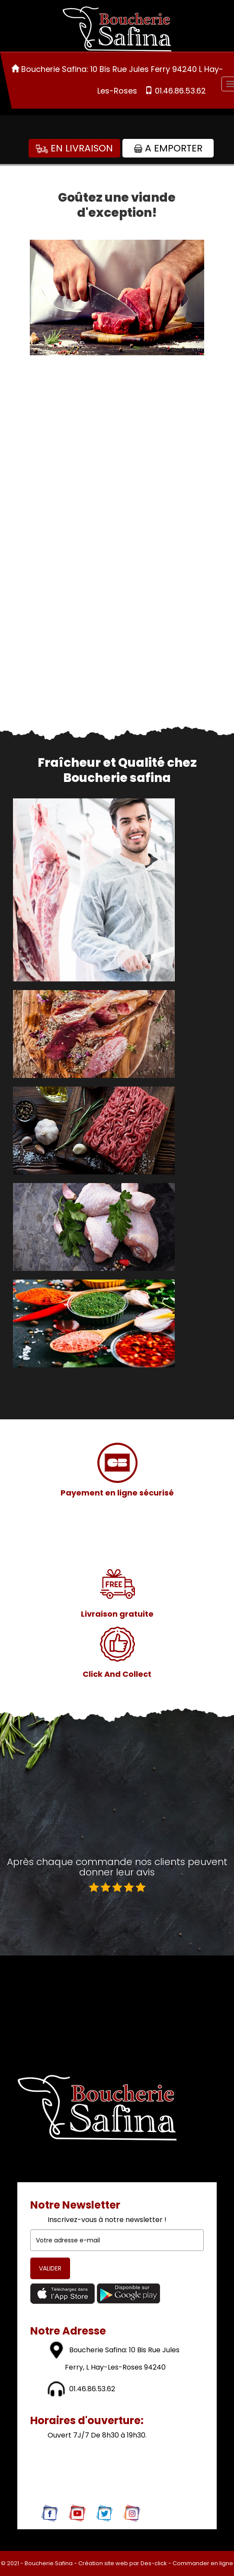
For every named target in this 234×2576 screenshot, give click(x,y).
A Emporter (168, 148)
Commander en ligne (203, 2563)
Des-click (154, 2563)
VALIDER (50, 2268)
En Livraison (74, 148)
